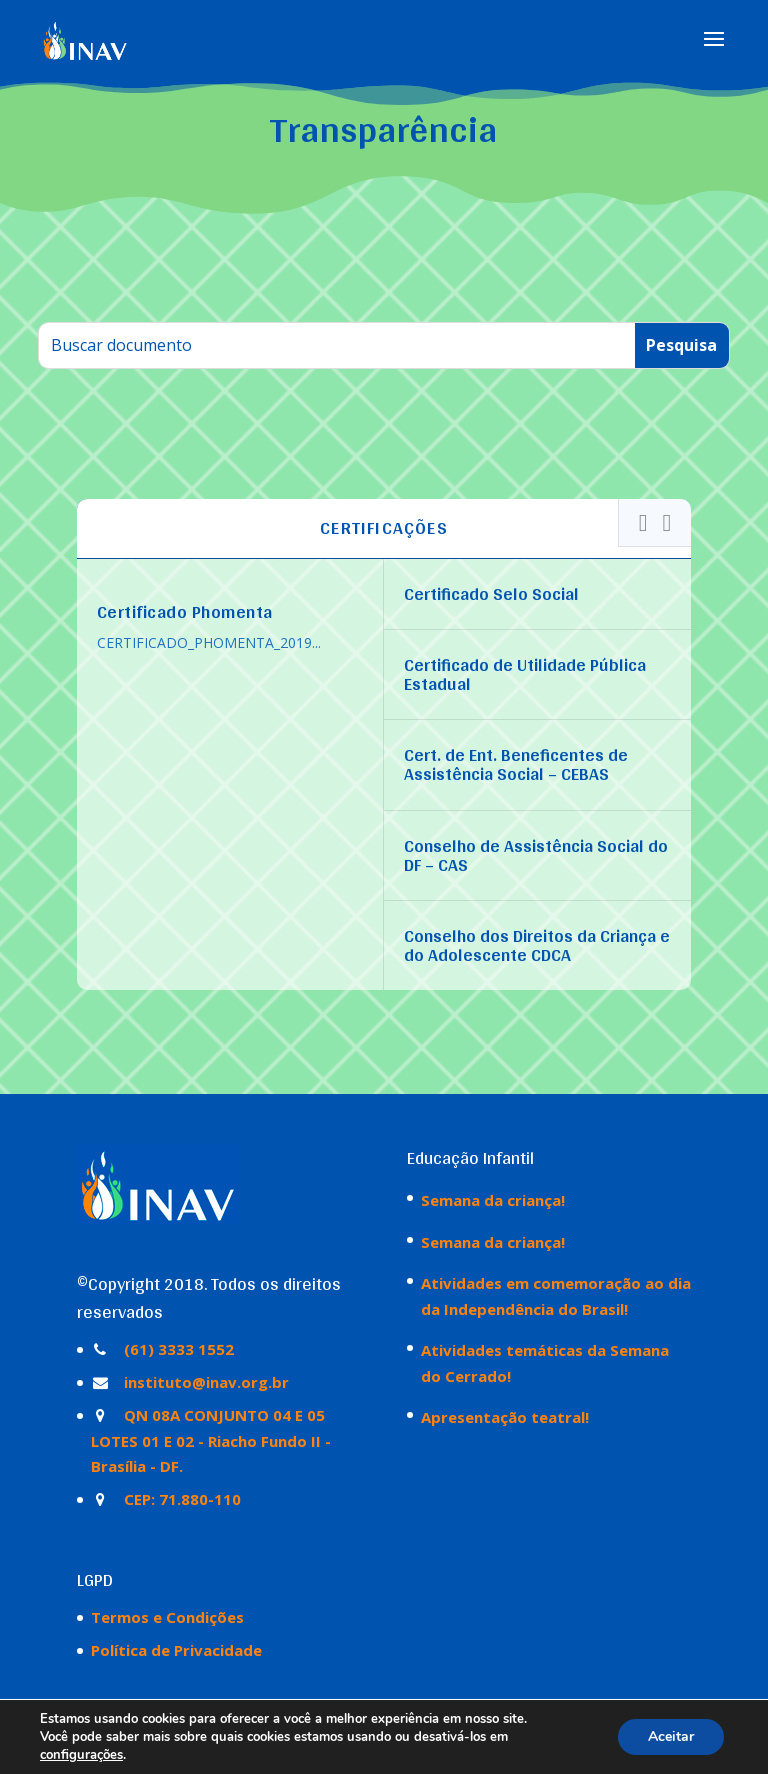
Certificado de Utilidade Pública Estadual (525, 674)
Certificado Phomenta (185, 611)
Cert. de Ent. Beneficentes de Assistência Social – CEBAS (516, 764)
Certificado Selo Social (491, 593)
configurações (81, 1755)
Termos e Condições (167, 1617)
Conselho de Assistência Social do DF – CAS (536, 855)
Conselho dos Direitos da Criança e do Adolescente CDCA (537, 945)
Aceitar (671, 1736)
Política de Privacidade (176, 1650)
